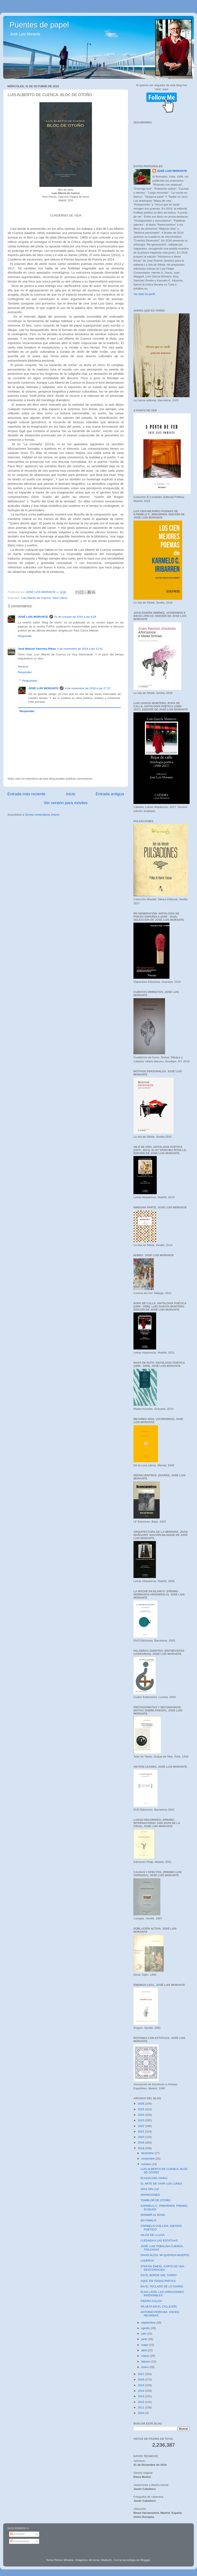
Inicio (70, 794)
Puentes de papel (39, 25)
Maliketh (106, 2560)
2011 (141, 2407)
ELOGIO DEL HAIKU (154, 2178)
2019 (141, 2142)
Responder (25, 636)
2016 (141, 2379)
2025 (141, 2109)
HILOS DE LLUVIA (153, 2235)
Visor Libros (59, 598)
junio (144, 2339)
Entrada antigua (110, 794)
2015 (141, 2385)
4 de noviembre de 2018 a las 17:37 (87, 688)
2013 (141, 2396)
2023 (141, 2120)
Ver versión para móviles (66, 803)
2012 (141, 2402)
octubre (146, 2164)
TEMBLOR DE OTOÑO (156, 2200)
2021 (141, 2131)
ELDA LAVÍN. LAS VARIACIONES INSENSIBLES (162, 2293)
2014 (141, 2390)
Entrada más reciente (26, 794)
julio (144, 2333)
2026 (141, 2103)
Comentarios (19, 2541)
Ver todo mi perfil (144, 294)
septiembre (148, 2322)
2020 (141, 2137)
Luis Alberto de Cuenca (36, 598)
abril (144, 2350)
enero (145, 2367)
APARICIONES (150, 2194)
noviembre (148, 2158)
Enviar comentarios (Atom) (43, 814)
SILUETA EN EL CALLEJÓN (159, 2306)
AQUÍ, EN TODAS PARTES (158, 2280)
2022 (141, 2126)
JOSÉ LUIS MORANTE (33, 616)
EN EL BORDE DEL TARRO (159, 2275)
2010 (141, 2413)
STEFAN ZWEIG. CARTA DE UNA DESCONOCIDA (162, 2268)
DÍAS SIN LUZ (150, 2189)
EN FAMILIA (148, 2220)
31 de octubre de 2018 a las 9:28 (75, 616)
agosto (146, 2328)
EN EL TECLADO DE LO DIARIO (162, 2286)
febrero (146, 2361)
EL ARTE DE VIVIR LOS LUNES (161, 2183)
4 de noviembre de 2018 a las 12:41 (80, 648)
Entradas (17, 2534)
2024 (141, 2114)
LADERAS (147, 2260)
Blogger (145, 2560)
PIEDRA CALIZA (151, 2301)
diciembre (147, 2153)
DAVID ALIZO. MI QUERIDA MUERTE (165, 2255)
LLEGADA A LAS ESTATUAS (159, 2240)
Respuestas (29, 680)
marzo (145, 2355)
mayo (145, 2344)
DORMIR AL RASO (153, 2214)
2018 (141, 2148)
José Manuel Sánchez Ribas (37, 648)
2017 (141, 2374)
